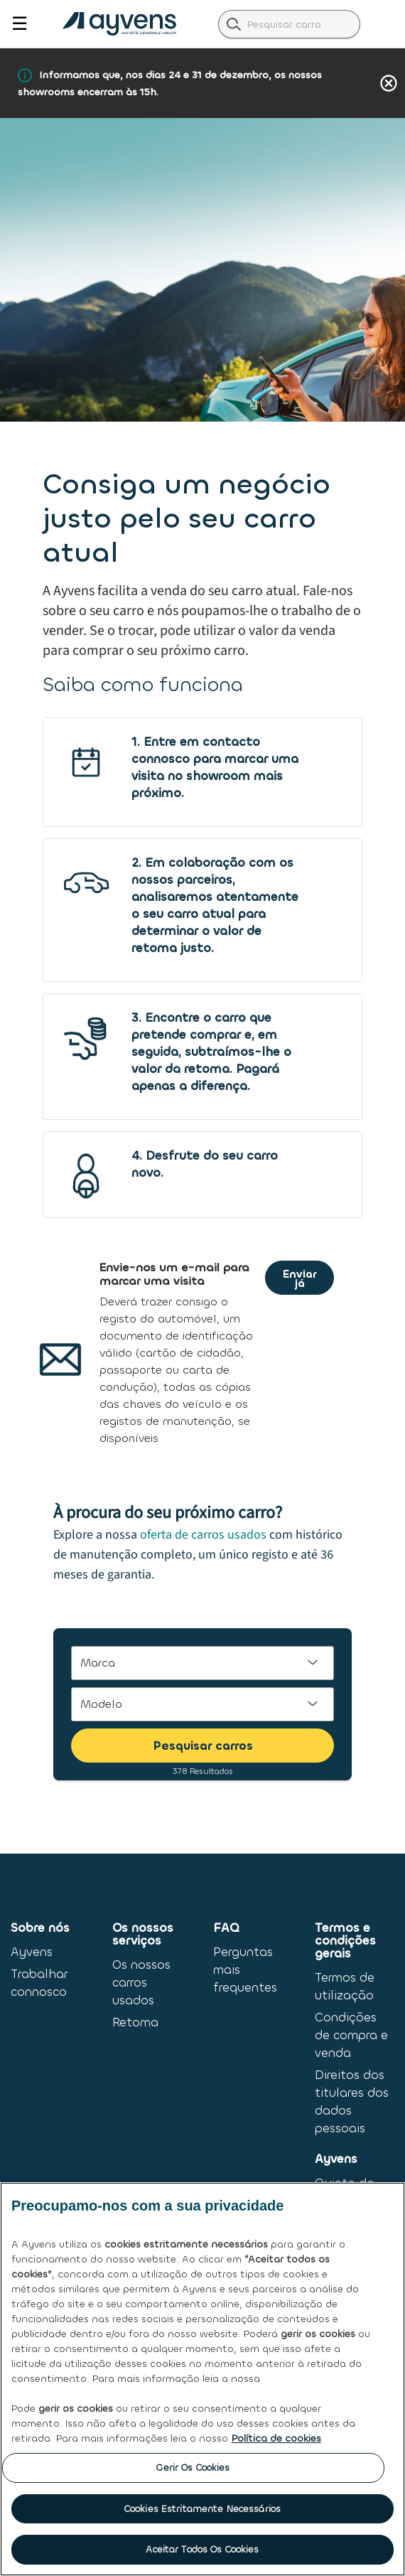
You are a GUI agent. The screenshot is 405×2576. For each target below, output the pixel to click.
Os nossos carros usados (141, 1983)
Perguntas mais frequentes (245, 1970)
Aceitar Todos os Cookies (202, 2549)
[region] (202, 2379)
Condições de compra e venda (351, 2035)
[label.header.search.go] (234, 23)
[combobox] (289, 24)
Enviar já (299, 1278)
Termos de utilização (344, 1987)
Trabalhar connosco (39, 1983)
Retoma (135, 2022)
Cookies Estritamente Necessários (202, 2509)
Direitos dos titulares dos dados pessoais (352, 2102)
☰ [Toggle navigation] (19, 24)
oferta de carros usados (203, 1535)
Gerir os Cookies (193, 2468)
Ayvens (32, 1952)
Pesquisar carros (203, 1746)
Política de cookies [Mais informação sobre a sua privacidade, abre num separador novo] (276, 2438)
